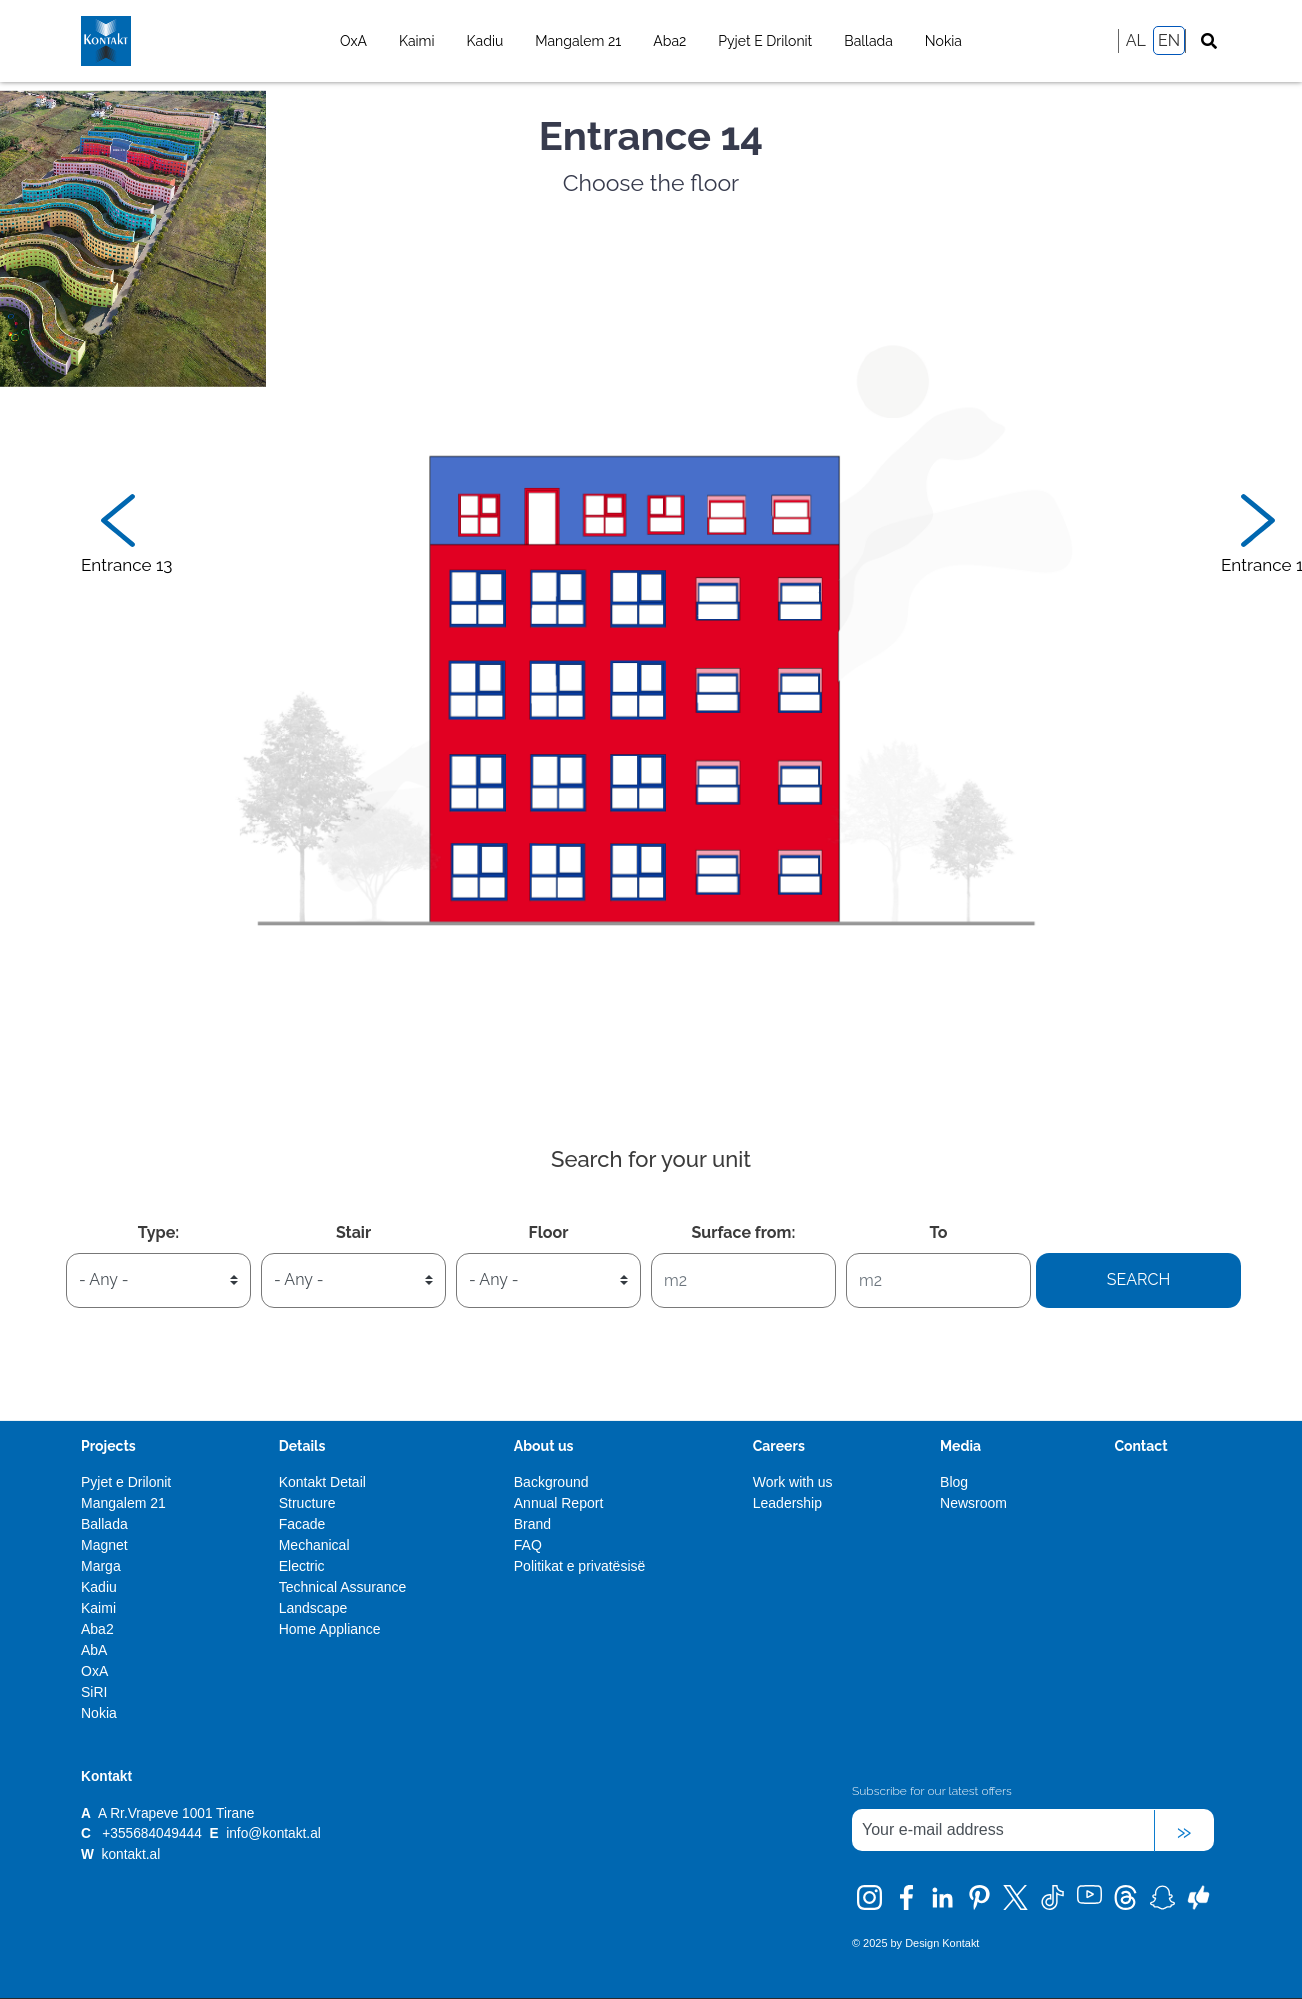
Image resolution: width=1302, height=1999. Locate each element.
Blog (954, 1482)
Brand (532, 1524)
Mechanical (314, 1545)
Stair (353, 1232)
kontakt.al (131, 1854)
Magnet (104, 1545)
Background (551, 1482)
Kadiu (485, 41)
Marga (101, 1566)
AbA (94, 1650)
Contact (1140, 1446)
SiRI (94, 1692)
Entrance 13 (126, 565)
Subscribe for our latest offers (932, 1791)
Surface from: (744, 1232)
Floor (549, 1232)
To (938, 1232)
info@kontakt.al (273, 1833)
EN (1169, 40)
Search (1139, 1279)
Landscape (313, 1608)
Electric (302, 1566)
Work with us (793, 1482)
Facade (302, 1524)
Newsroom (973, 1503)
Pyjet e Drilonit (765, 41)
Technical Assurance (343, 1587)
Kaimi (417, 41)
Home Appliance (330, 1629)
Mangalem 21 (578, 41)
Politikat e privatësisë (580, 1566)
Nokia (943, 41)
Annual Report (559, 1503)
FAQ (528, 1545)
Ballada (868, 41)
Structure (307, 1503)
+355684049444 (151, 1833)
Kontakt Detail (322, 1482)
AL (1136, 40)
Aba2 (669, 41)
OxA (353, 41)
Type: (159, 1232)
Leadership (787, 1503)
